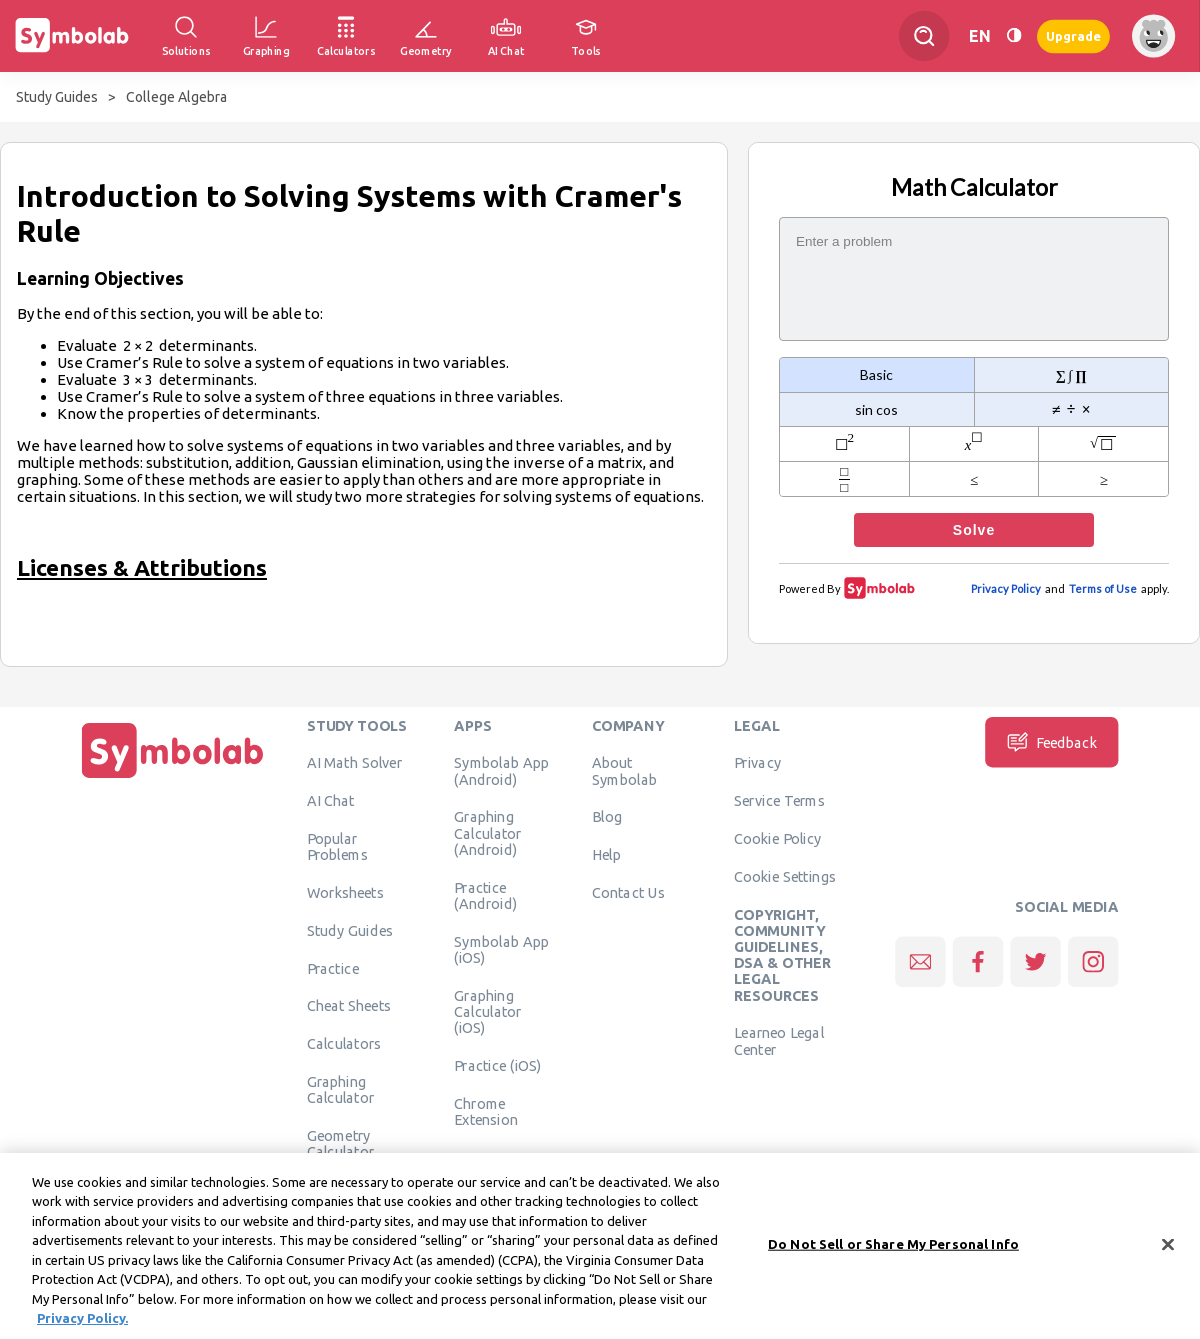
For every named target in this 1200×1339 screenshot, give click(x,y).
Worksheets (345, 892)
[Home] (173, 778)
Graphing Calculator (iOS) (488, 1011)
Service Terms (779, 800)
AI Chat (331, 800)
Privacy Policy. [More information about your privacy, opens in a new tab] (82, 1328)
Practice (333, 968)
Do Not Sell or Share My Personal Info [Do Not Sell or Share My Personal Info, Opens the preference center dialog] (893, 1253)
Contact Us (628, 892)
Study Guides (57, 97)
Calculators (344, 1043)
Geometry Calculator (341, 1143)
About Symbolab (624, 770)
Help (606, 854)
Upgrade (1073, 35)
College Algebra (176, 97)
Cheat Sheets (349, 1005)
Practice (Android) (485, 895)
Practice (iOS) (497, 1065)
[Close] (1168, 1254)
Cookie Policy (777, 838)
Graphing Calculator (341, 1089)
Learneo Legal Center (779, 1040)
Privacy (757, 762)
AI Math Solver (354, 762)
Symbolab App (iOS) (501, 949)
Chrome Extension (486, 1111)
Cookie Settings (785, 876)
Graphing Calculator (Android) (488, 832)
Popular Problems (337, 846)
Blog (607, 816)
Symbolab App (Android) (501, 770)
